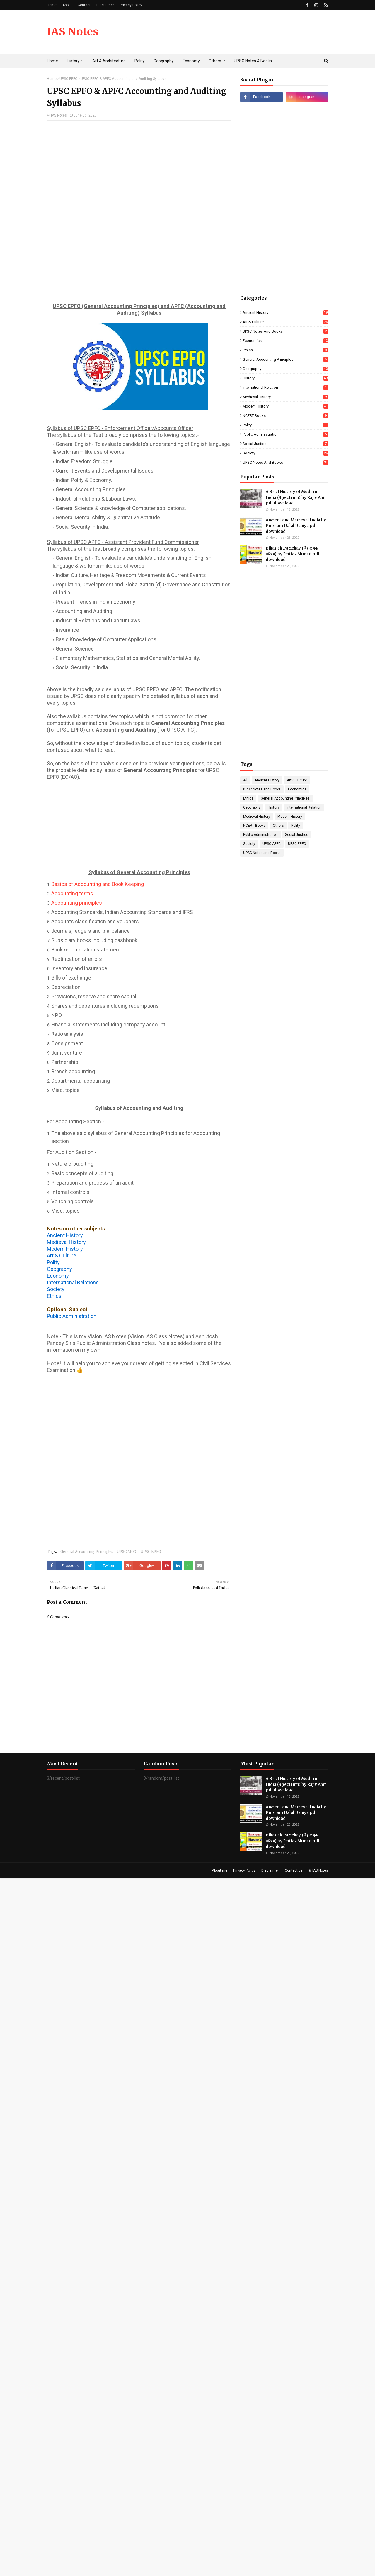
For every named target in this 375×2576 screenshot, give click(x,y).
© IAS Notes (318, 1870)
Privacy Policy (131, 5)
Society (285, 453)
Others (278, 826)
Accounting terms (72, 893)
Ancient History (285, 312)
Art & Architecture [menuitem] (109, 61)
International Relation (285, 387)
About (67, 5)
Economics (285, 340)
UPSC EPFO (68, 79)
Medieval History (285, 397)
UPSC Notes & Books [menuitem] (253, 61)
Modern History (285, 406)
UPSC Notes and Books (285, 462)
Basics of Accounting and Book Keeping (97, 884)
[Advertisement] (139, 167)
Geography (285, 369)
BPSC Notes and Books (285, 331)
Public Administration (285, 434)
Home (52, 5)
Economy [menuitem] (191, 61)
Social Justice (285, 443)
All (245, 780)
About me (219, 1870)
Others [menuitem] (215, 61)
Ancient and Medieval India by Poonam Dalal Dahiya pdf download (296, 526)
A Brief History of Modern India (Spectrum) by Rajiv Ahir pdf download (296, 497)
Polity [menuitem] (139, 61)
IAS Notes (72, 31)
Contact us (294, 1870)
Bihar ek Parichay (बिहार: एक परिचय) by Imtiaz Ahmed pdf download (292, 554)
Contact (84, 5)
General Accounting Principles (86, 1551)
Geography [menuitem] (164, 61)
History (285, 378)
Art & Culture (285, 322)
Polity (285, 425)
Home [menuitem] (52, 61)
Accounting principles (76, 903)
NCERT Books (285, 415)
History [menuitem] (73, 61)
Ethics (285, 350)
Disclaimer (105, 5)
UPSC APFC (127, 1551)
